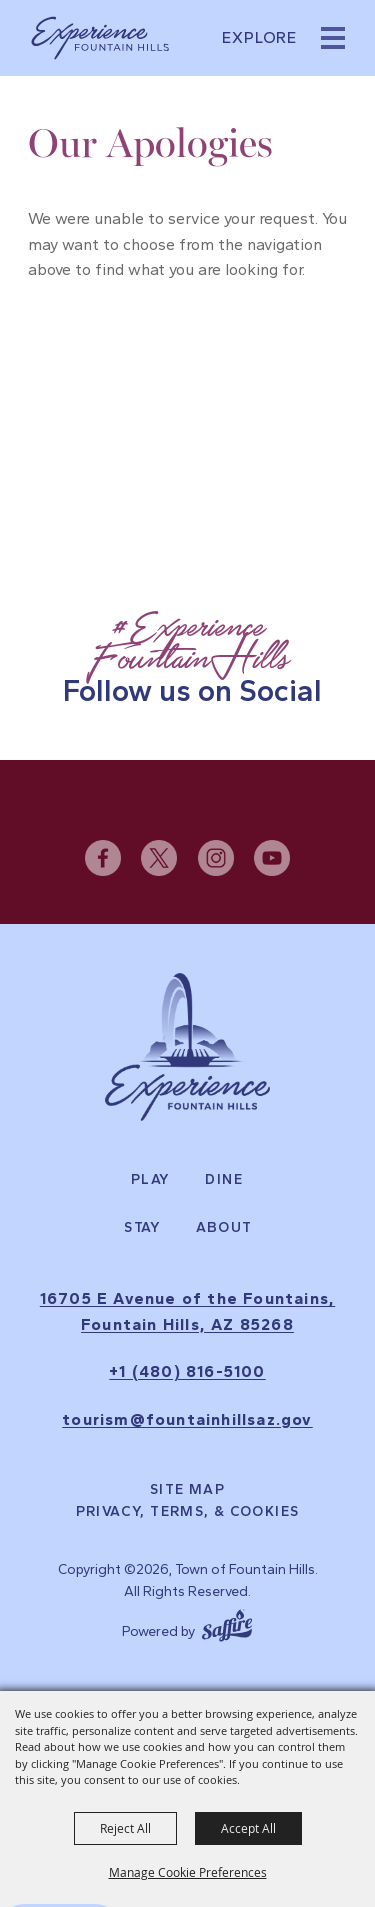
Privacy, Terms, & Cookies (188, 1512)
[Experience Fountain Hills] (187, 1047)
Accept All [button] (248, 1828)
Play (151, 1180)
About (224, 1228)
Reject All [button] (125, 1828)
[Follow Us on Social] (187, 659)
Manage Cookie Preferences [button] (188, 1872)
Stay (142, 1228)
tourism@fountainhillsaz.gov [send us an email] (187, 1419)
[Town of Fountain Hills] (100, 38)
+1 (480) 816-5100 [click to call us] (187, 1371)
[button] (333, 38)
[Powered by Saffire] (227, 1623)
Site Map (187, 1490)
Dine (224, 1180)
